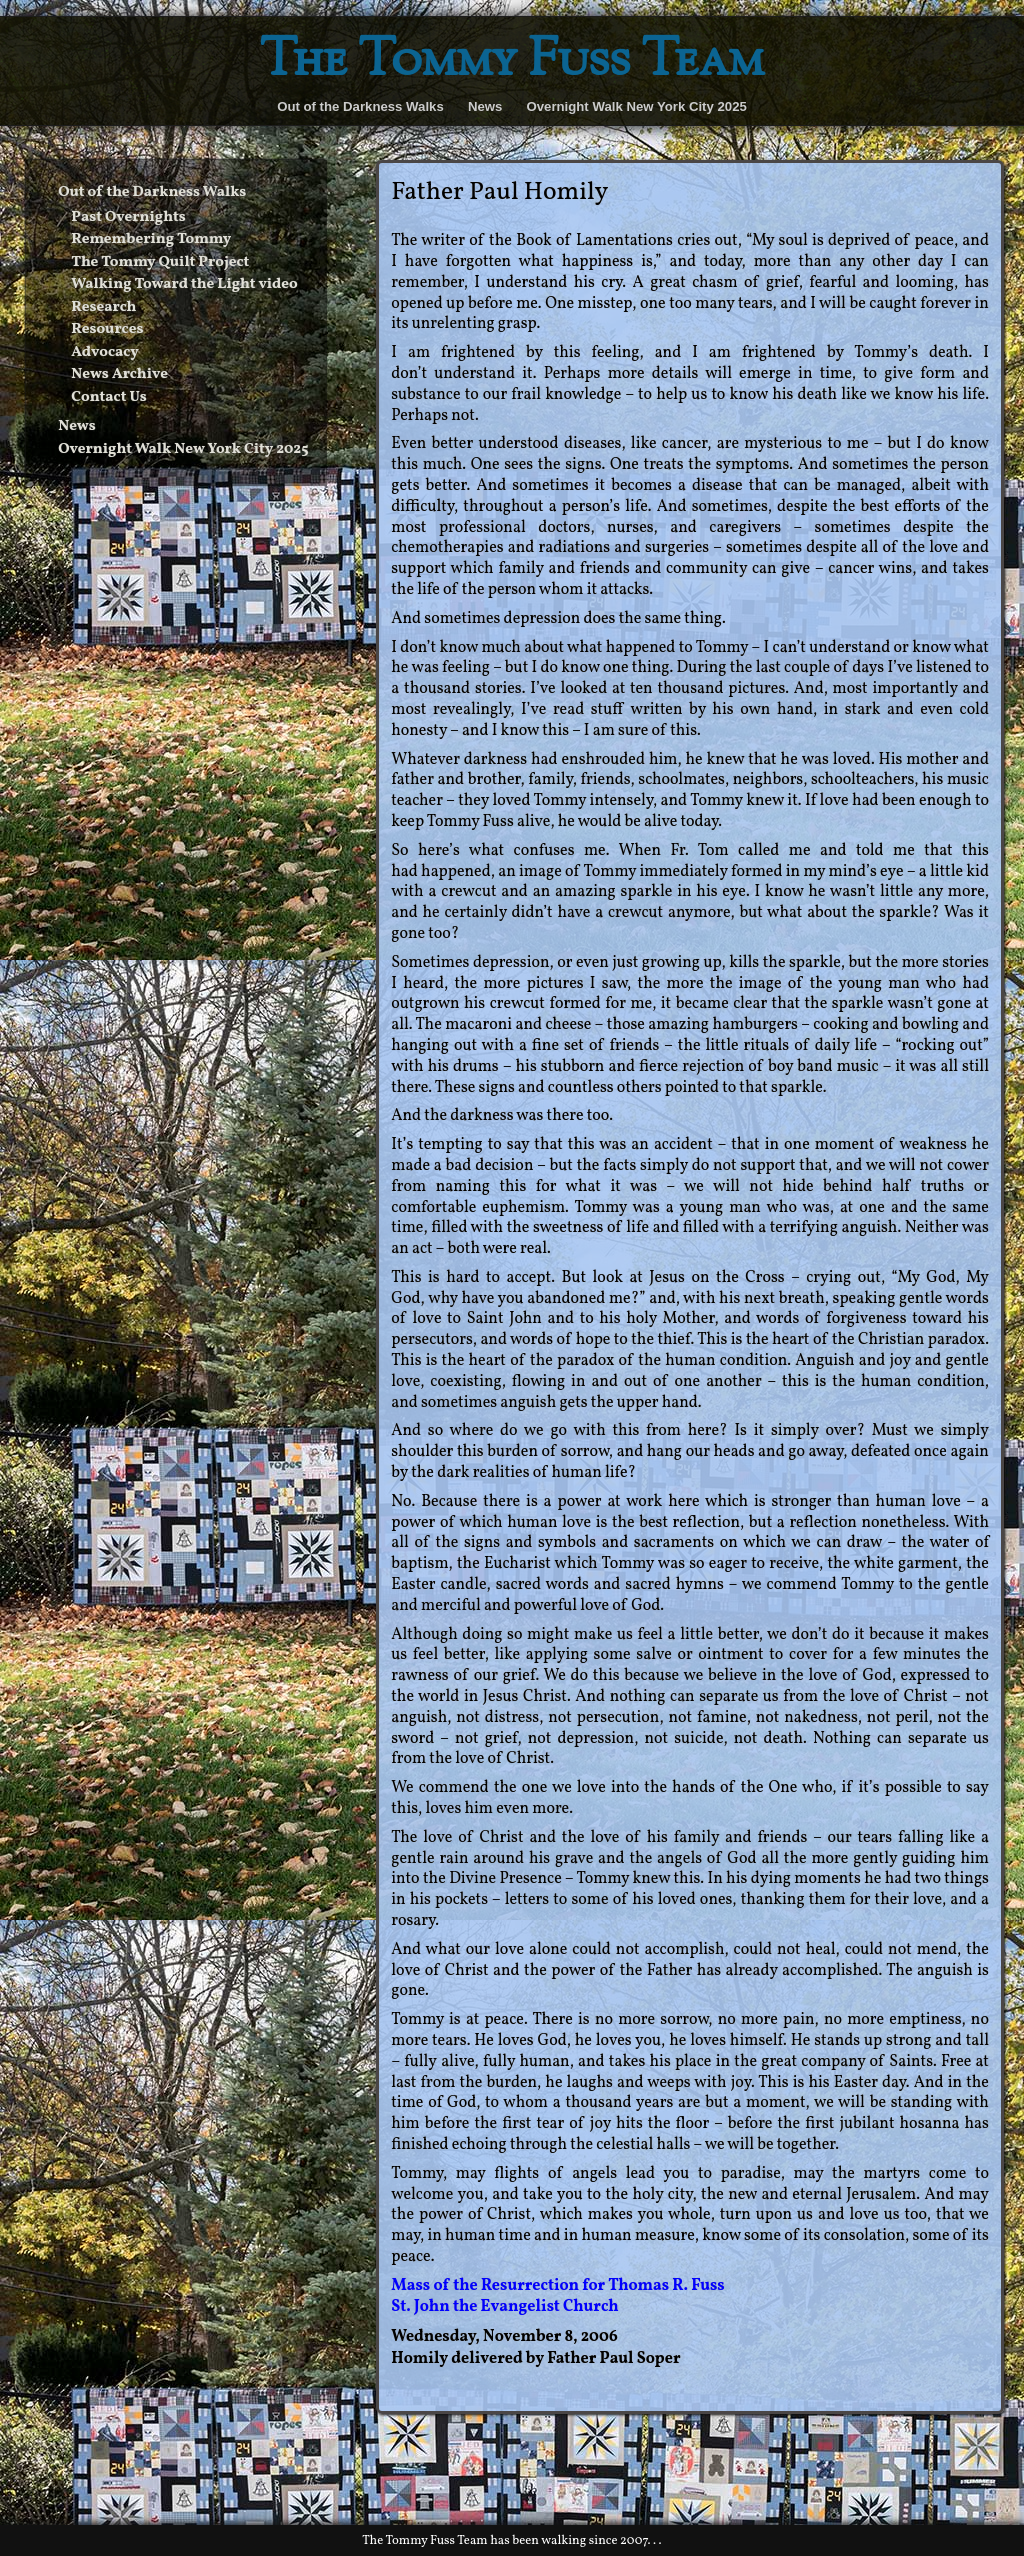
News (485, 106)
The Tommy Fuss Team (512, 62)
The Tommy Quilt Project (160, 262)
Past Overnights (128, 217)
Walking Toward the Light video (184, 284)
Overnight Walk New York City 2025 (636, 106)
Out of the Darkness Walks (360, 106)
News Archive (119, 374)
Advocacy (105, 352)
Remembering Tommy (151, 239)
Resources (107, 329)
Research (103, 307)
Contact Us (109, 397)
